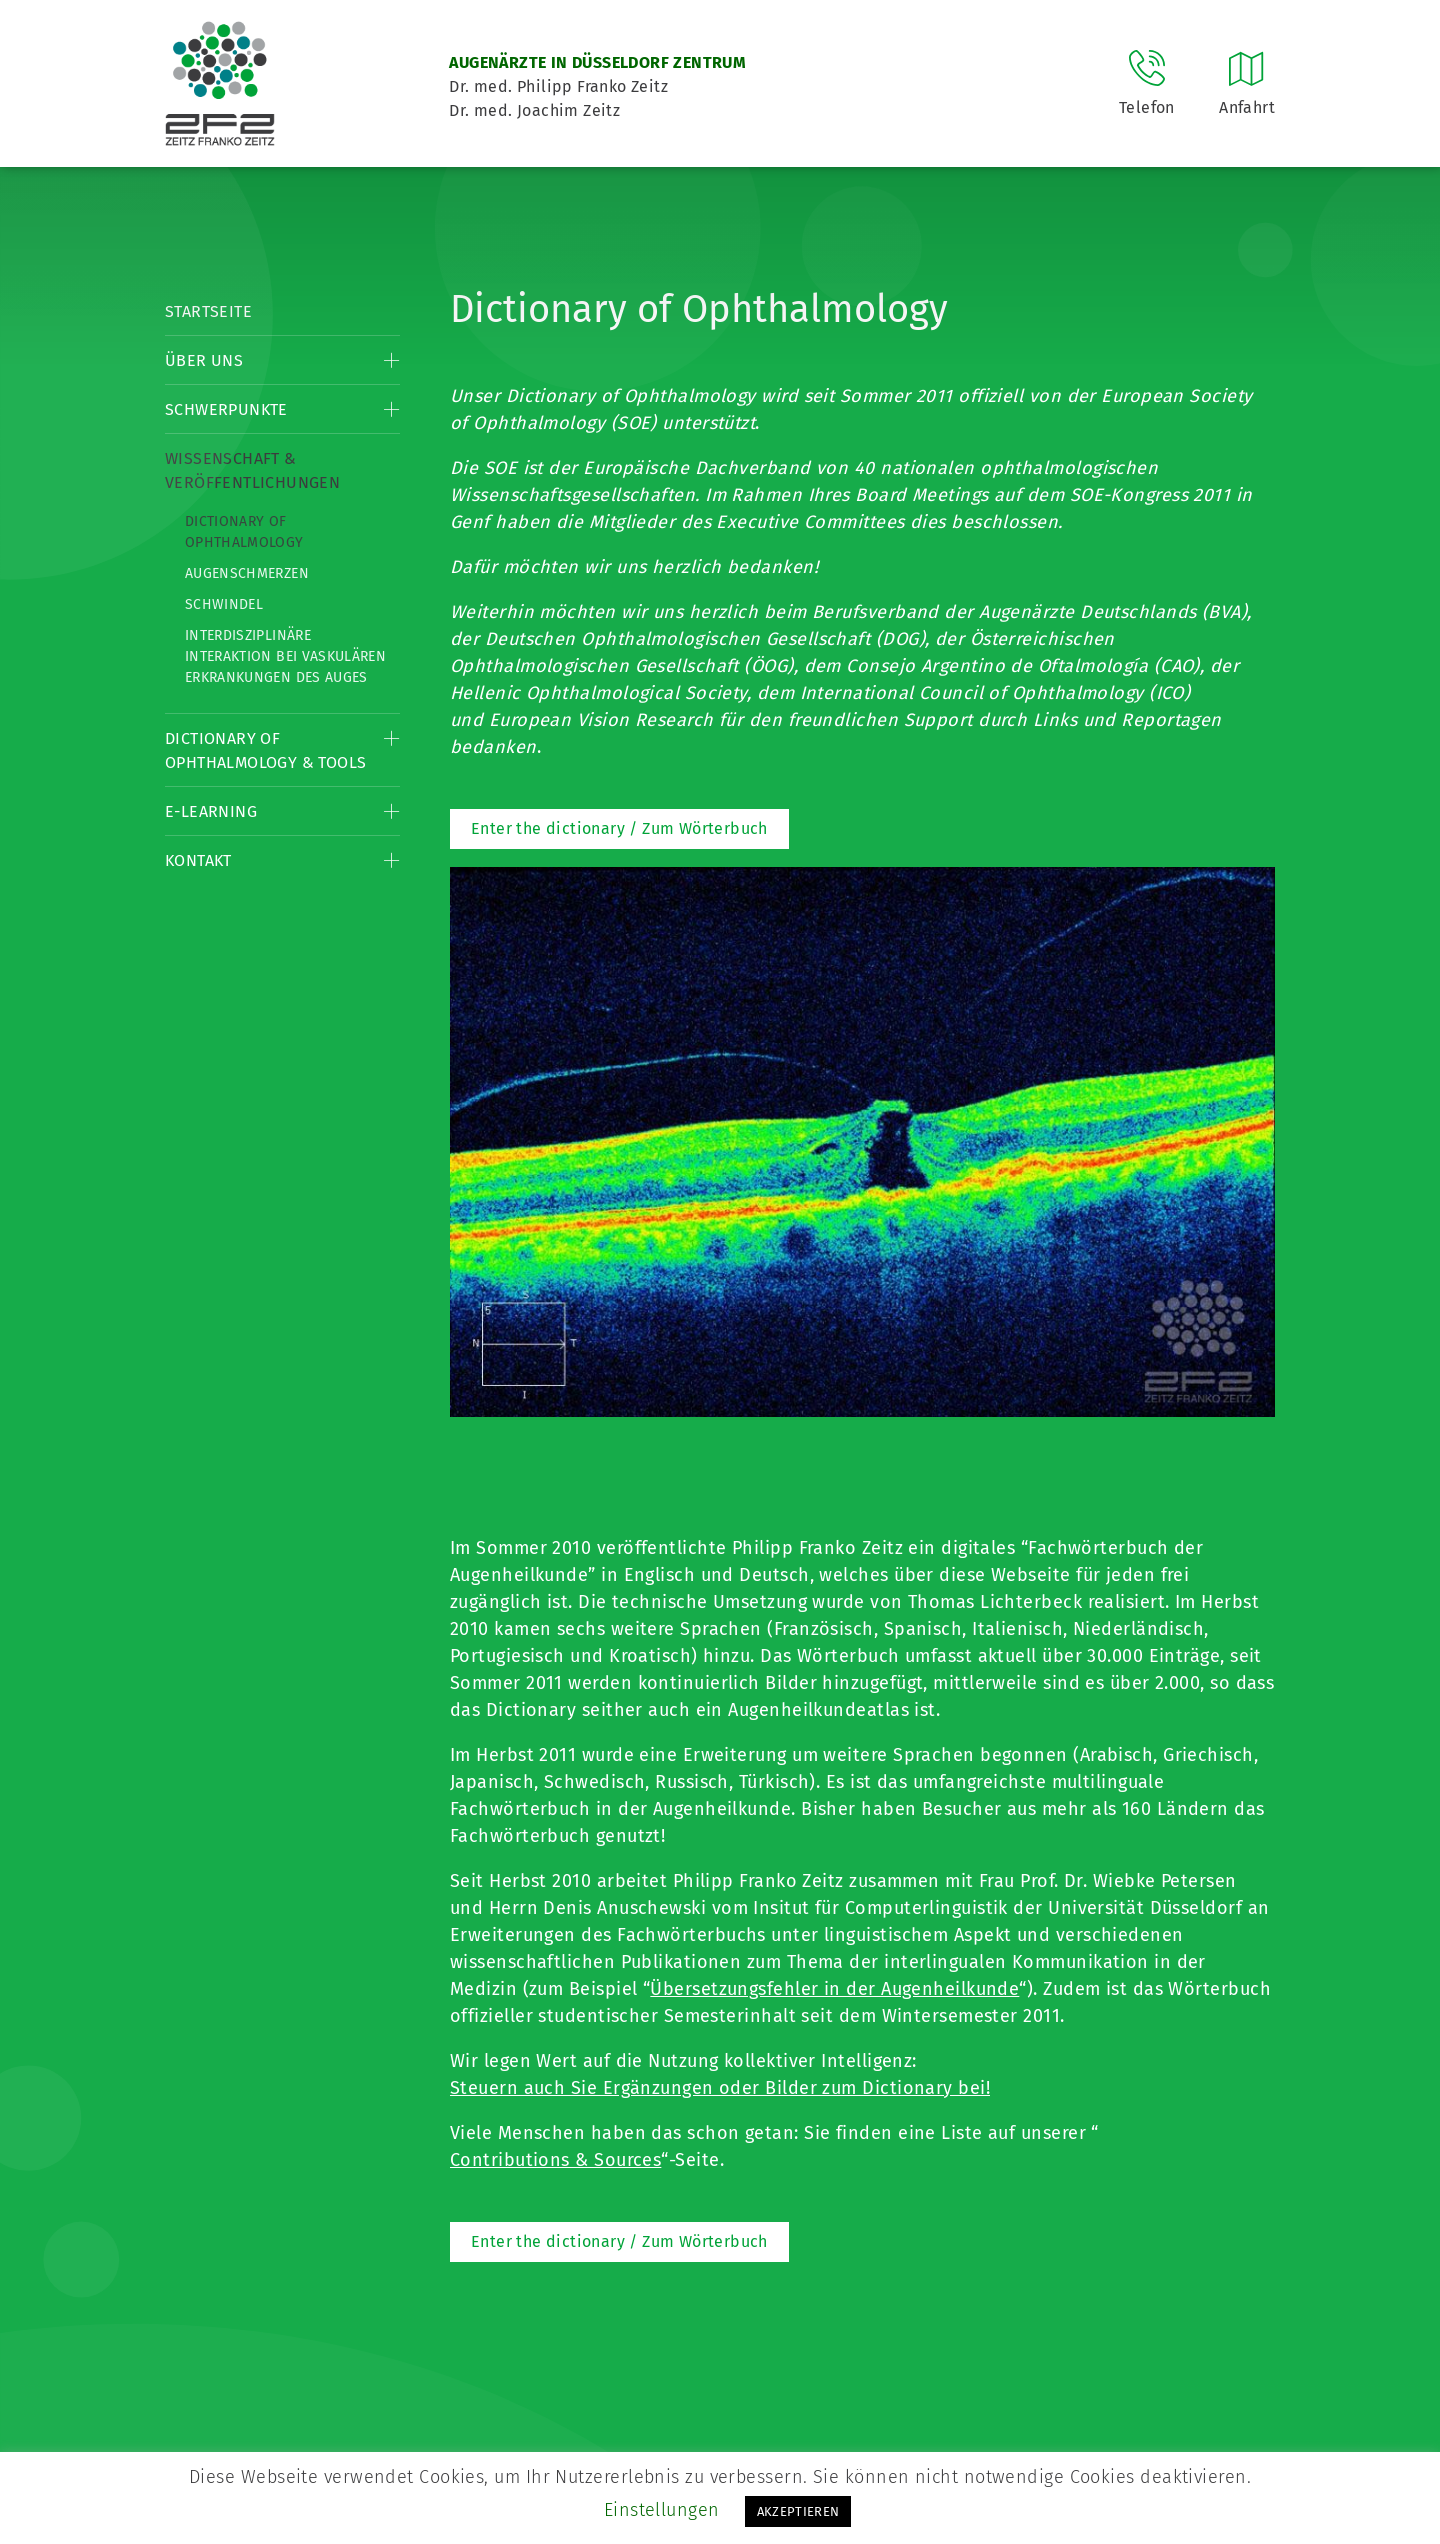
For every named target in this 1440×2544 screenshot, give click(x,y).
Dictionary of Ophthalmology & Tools (265, 750)
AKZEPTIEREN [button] (798, 2511)
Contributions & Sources (555, 2160)
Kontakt (198, 860)
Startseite (208, 311)
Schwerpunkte (226, 409)
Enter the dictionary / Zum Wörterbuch (619, 828)
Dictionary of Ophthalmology (244, 532)
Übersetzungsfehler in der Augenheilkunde (834, 1989)
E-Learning (211, 811)
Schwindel (224, 604)
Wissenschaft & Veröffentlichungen (252, 470)
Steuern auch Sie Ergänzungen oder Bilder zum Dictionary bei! (720, 2088)
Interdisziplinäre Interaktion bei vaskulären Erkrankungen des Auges (285, 656)
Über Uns (204, 360)
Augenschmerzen (247, 573)
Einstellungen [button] (662, 2510)
